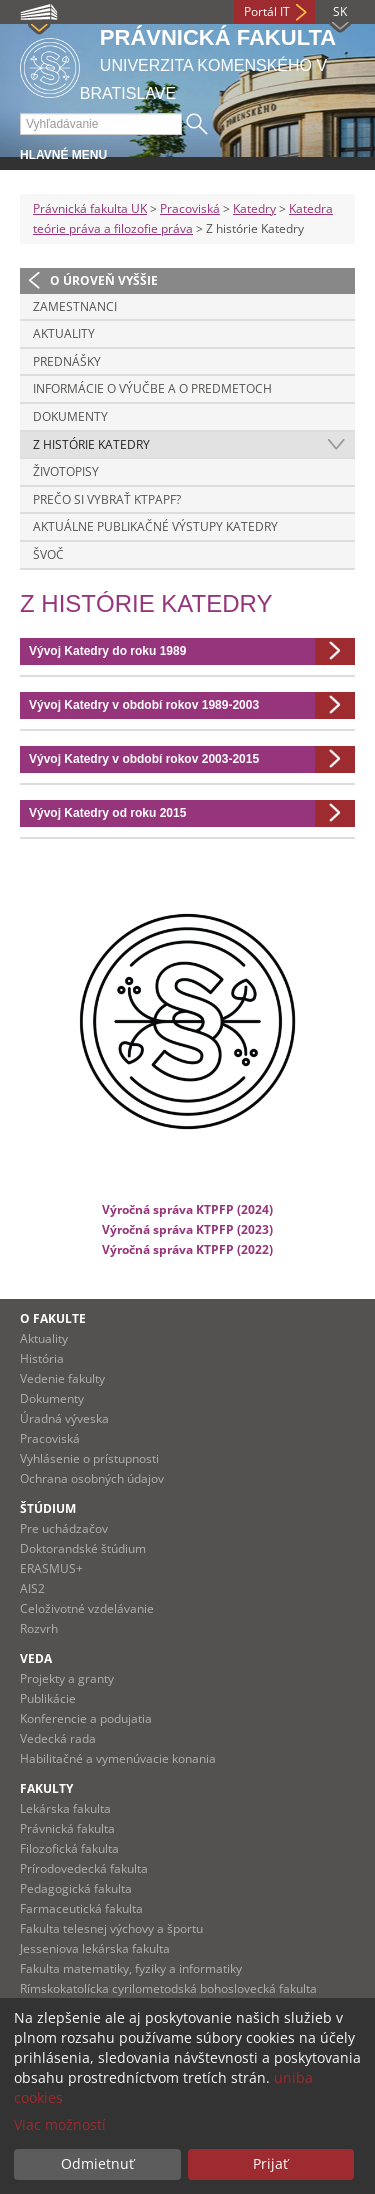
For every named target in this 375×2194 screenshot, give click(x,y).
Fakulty (46, 1788)
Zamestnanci (75, 306)
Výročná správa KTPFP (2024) (187, 1209)
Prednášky (67, 361)
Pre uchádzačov (64, 1528)
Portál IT (267, 11)
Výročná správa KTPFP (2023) (187, 1229)
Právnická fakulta (67, 1828)
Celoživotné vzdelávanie (87, 1608)
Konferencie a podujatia (86, 1718)
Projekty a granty (67, 1678)
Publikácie (48, 1698)
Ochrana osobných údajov (92, 1478)
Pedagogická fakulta (76, 1888)
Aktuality (64, 333)
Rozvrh (39, 1628)
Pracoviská (190, 208)
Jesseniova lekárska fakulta (95, 1948)
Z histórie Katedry (91, 444)
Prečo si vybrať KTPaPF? (107, 499)
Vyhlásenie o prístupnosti (89, 1458)
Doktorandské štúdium (83, 1548)
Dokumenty (70, 416)
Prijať (270, 2163)
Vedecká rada (58, 1738)
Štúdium (48, 1508)
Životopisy (66, 471)
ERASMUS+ (51, 1568)
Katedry (254, 208)
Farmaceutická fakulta (81, 1908)
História (42, 1358)
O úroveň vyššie (104, 280)
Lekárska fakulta (65, 1808)
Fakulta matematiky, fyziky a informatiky (131, 1968)
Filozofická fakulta (69, 1848)
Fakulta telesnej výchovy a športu (111, 1928)
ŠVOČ (48, 554)
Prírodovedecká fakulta (84, 1868)
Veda (36, 1658)
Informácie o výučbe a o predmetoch (152, 388)
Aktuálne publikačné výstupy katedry (155, 526)
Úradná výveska (64, 1418)
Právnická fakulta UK (90, 208)
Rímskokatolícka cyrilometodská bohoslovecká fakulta (168, 1988)
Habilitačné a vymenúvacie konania (118, 1758)
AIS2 (32, 1588)
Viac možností (60, 2124)
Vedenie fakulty (62, 1378)
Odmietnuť (97, 2163)
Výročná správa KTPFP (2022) (187, 1249)
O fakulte (53, 1318)
